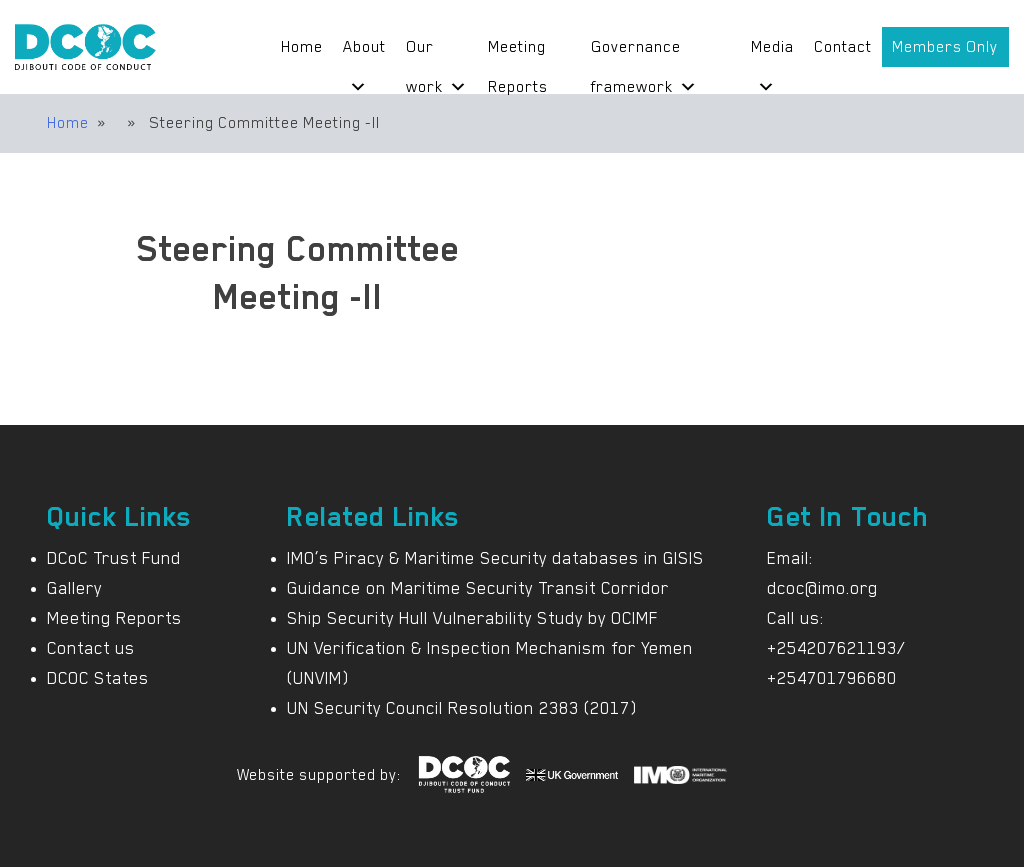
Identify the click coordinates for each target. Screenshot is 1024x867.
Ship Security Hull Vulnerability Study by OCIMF (472, 618)
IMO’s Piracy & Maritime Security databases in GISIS (495, 558)
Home (302, 47)
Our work (436, 52)
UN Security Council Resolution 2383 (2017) (462, 708)
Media (772, 52)
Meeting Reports (518, 52)
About (364, 52)
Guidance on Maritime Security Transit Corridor (478, 588)
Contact (843, 47)
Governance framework (644, 52)
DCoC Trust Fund (114, 558)
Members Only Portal (945, 52)
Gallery (74, 588)
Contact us (91, 648)
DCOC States (98, 678)
